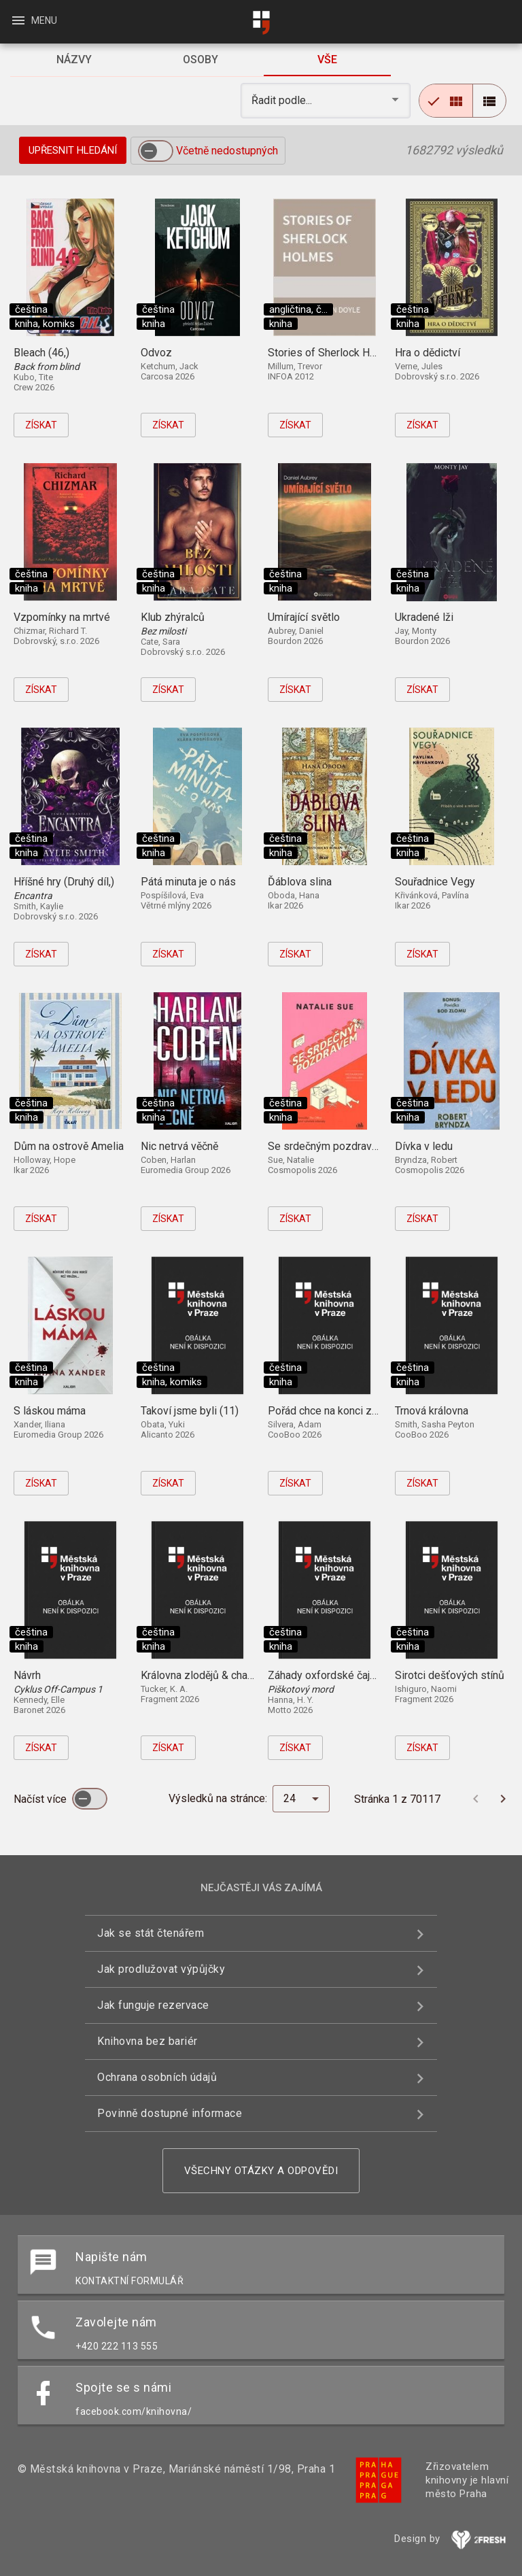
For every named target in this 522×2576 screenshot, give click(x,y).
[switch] (155, 151)
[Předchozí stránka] (475, 1798)
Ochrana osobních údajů (157, 2077)
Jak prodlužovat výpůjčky (161, 1969)
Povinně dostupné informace (169, 2113)
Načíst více (41, 1799)
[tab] (73, 60)
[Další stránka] (503, 1798)
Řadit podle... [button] (283, 100)
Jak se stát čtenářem (150, 1933)
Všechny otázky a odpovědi (261, 2171)
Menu (33, 20)
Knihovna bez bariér (147, 2041)
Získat (41, 425)
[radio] (445, 100)
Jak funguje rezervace (153, 2005)
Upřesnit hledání (73, 150)
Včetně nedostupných (227, 150)
